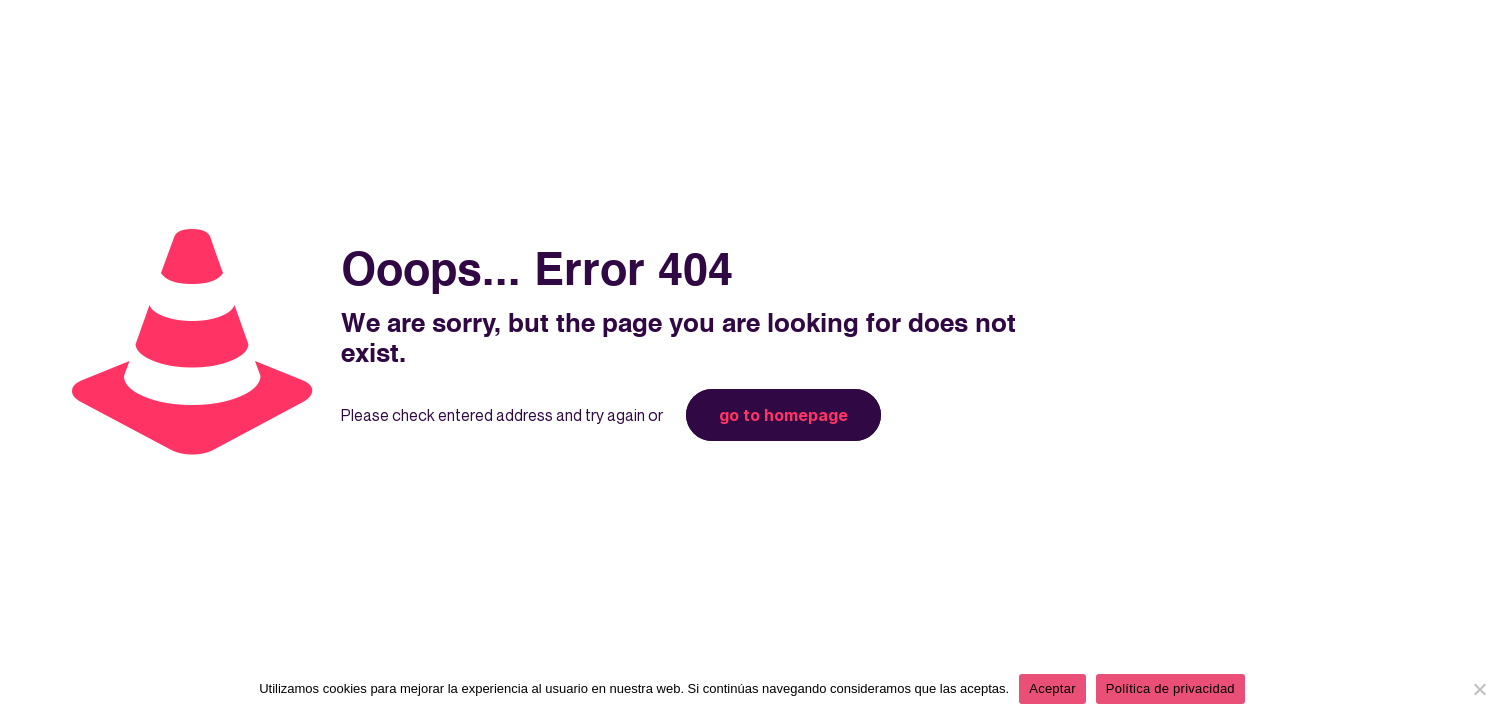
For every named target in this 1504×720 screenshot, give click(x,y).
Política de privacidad (1170, 688)
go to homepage (783, 415)
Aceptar (1052, 688)
